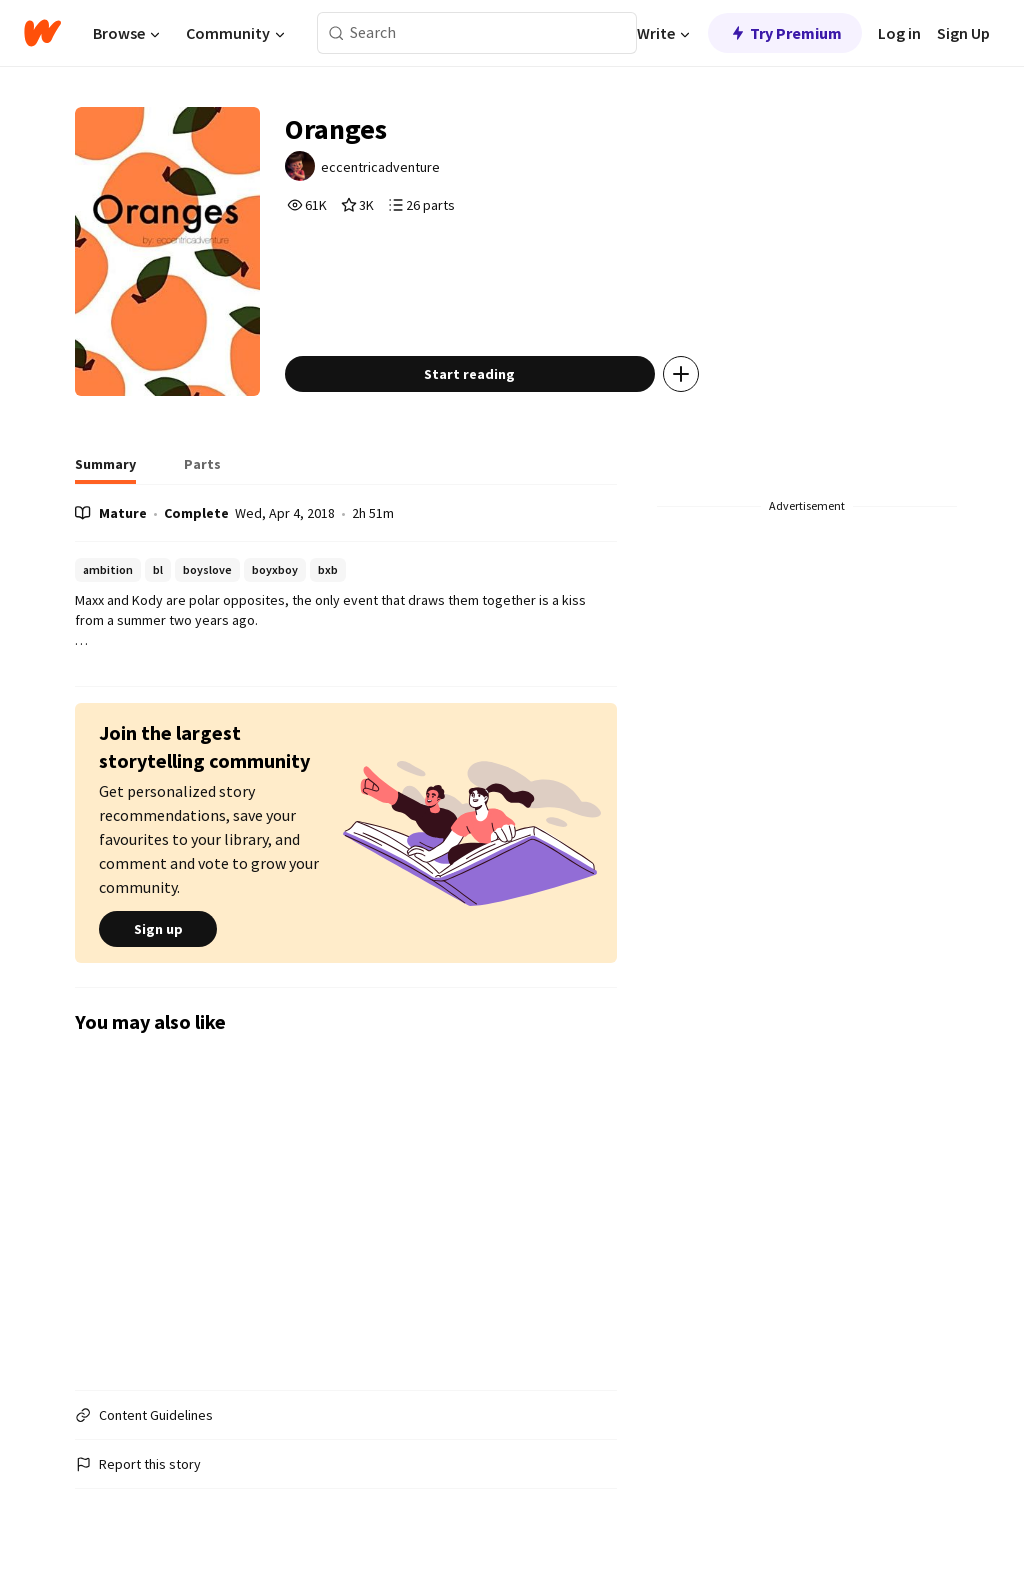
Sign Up (963, 33)
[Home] (42, 33)
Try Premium (785, 33)
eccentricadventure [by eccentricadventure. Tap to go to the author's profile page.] (380, 167)
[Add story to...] (681, 374)
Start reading (469, 374)
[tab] (105, 470)
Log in (899, 33)
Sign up (158, 929)
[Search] (336, 33)
